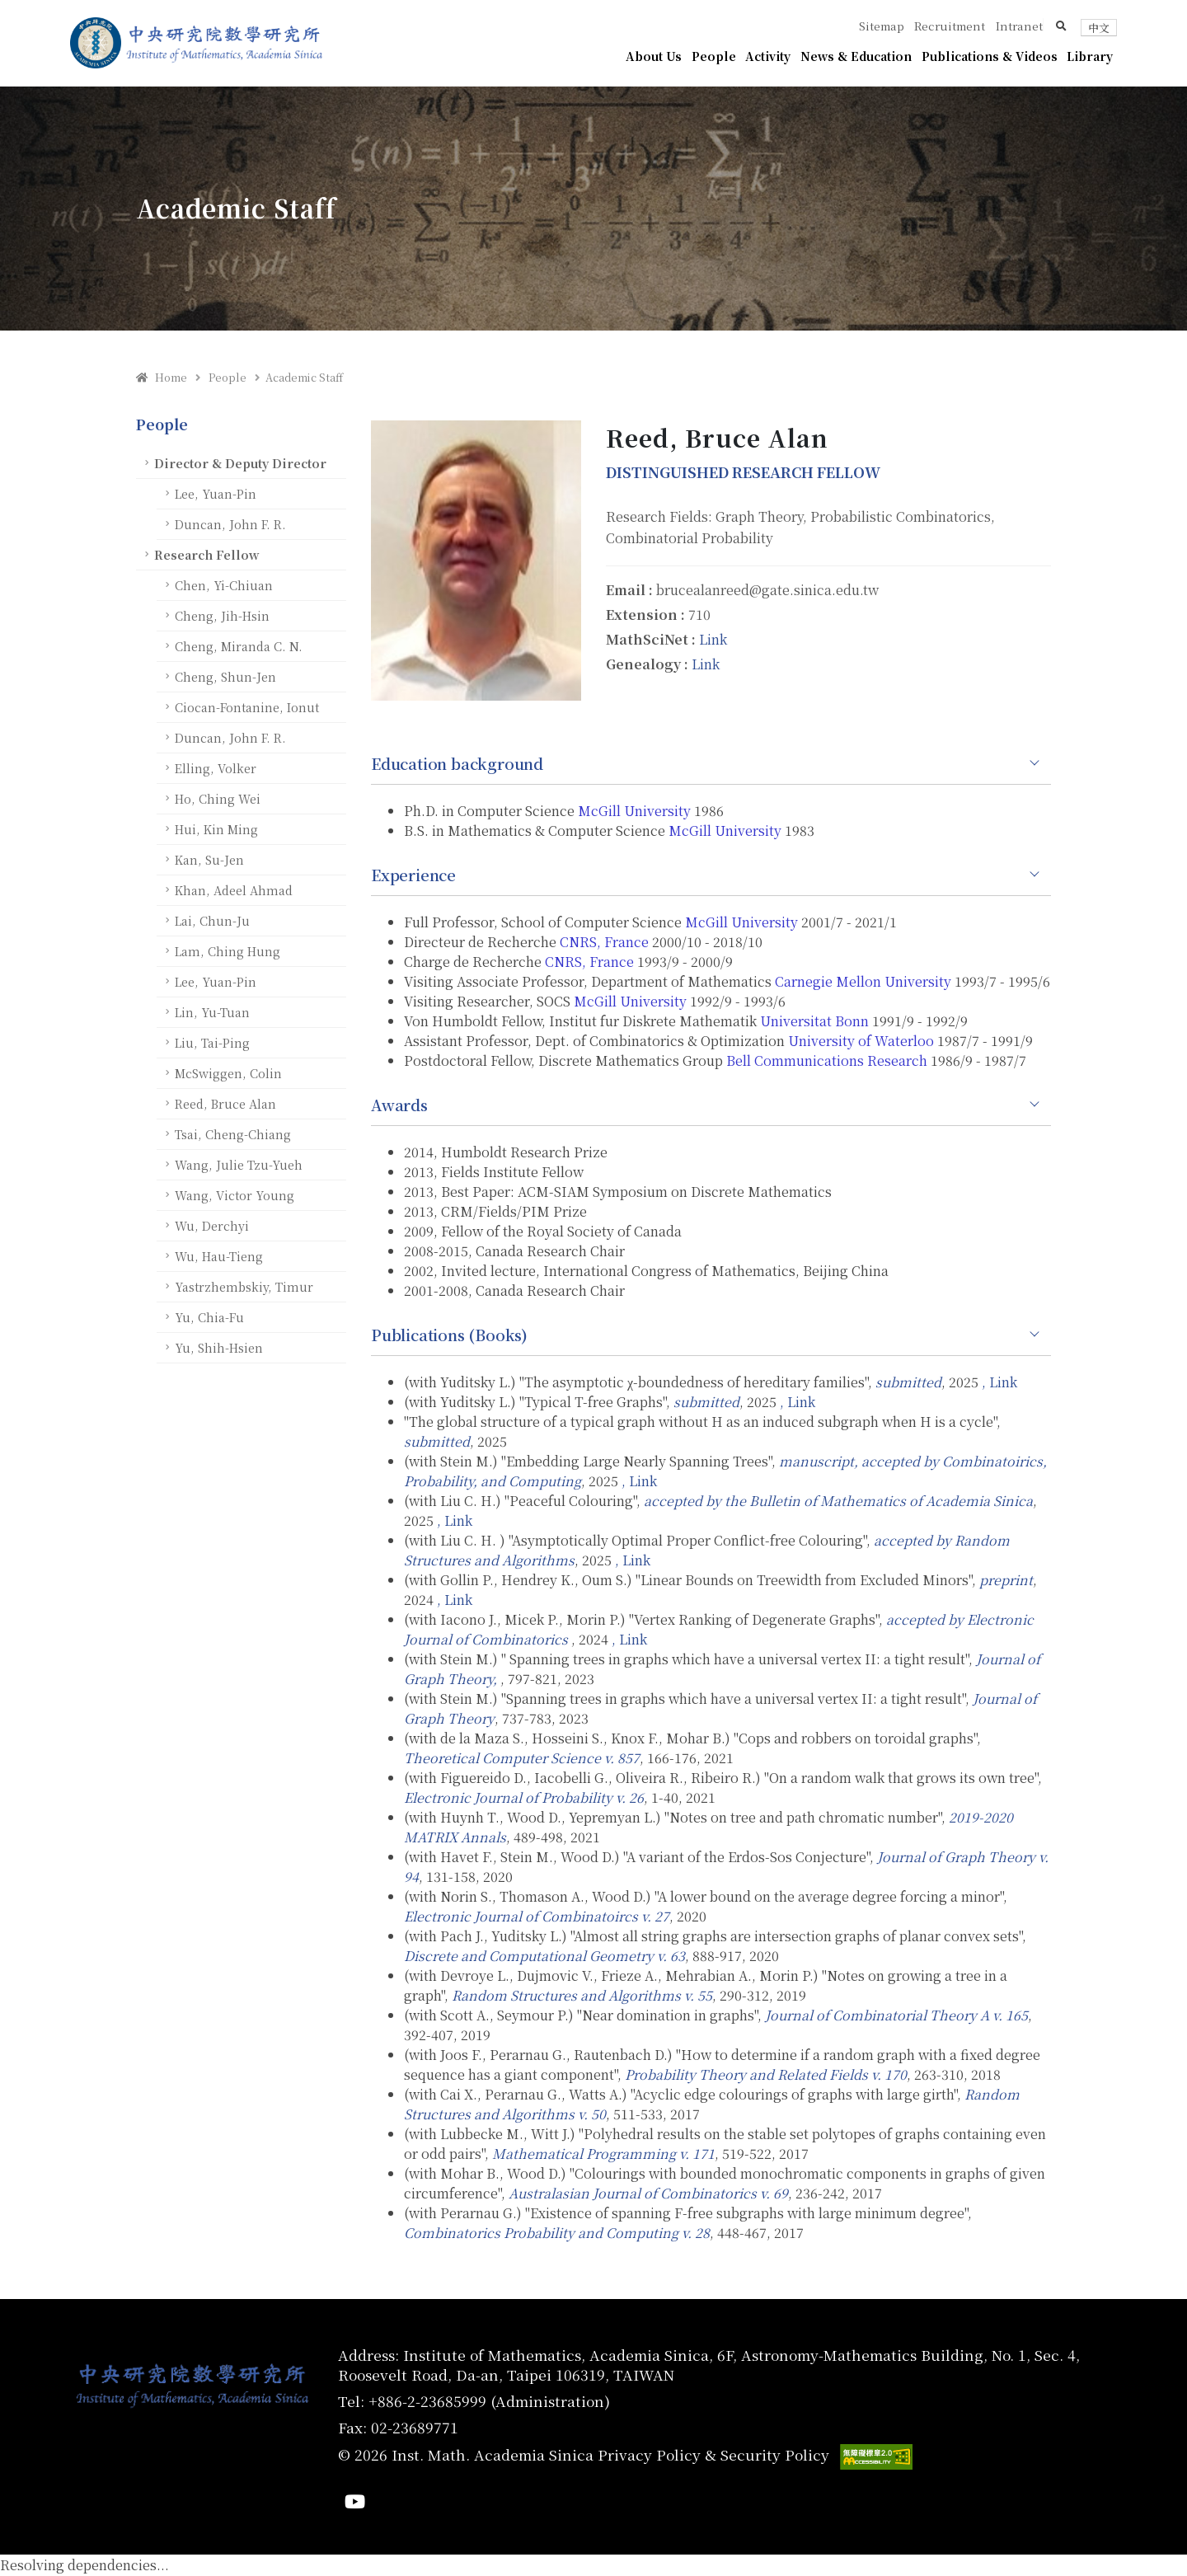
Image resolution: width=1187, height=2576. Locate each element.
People (714, 56)
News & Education (856, 56)
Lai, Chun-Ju (212, 920)
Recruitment (949, 25)
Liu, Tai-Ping (212, 1042)
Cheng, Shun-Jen (225, 676)
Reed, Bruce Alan (225, 1103)
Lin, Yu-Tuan (212, 1012)
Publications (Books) (449, 1334)
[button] (1061, 25)
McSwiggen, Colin (228, 1073)
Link (713, 639)
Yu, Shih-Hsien (219, 1347)
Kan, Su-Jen (209, 859)
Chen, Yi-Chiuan (224, 585)
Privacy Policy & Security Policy (713, 2454)
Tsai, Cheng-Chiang (233, 1134)
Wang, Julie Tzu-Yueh (239, 1164)
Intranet (1019, 25)
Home (161, 377)
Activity (768, 56)
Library (1090, 56)
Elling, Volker (215, 768)
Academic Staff (304, 377)
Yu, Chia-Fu (209, 1317)
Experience (413, 874)
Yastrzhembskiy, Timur (244, 1286)
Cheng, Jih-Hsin (222, 615)
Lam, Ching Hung (227, 951)
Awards (399, 1104)
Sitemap (881, 25)
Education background (457, 763)
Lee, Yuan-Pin (215, 493)
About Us (654, 56)
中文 (1099, 27)
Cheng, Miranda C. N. (239, 646)
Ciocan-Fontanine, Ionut (247, 707)
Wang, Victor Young (234, 1195)
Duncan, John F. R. (230, 524)
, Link (999, 1381)
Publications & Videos (990, 56)
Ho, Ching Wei (217, 798)
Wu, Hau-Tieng (219, 1256)
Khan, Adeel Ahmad (234, 890)
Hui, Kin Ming (216, 829)
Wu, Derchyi (212, 1225)
